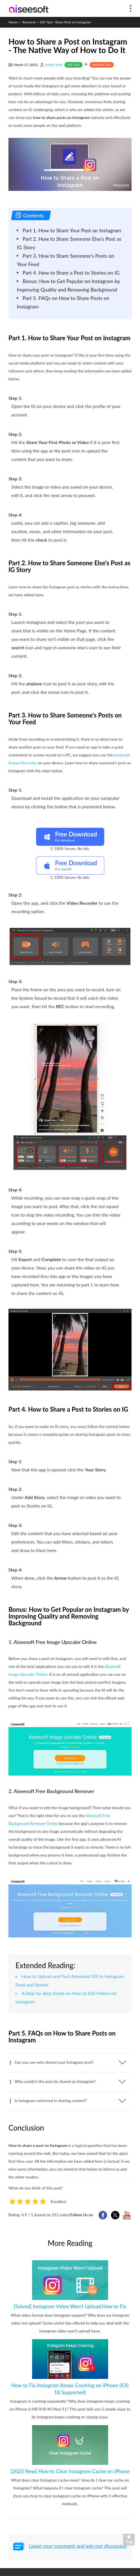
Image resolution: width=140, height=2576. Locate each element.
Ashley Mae (53, 65)
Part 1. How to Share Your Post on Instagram (72, 230)
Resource (29, 22)
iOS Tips (46, 22)
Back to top (130, 2541)
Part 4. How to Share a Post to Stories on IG (71, 273)
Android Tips (101, 65)
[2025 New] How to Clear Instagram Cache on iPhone (70, 2471)
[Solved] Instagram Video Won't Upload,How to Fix (70, 2306)
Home (12, 22)
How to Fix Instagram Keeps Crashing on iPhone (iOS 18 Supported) (70, 2388)
